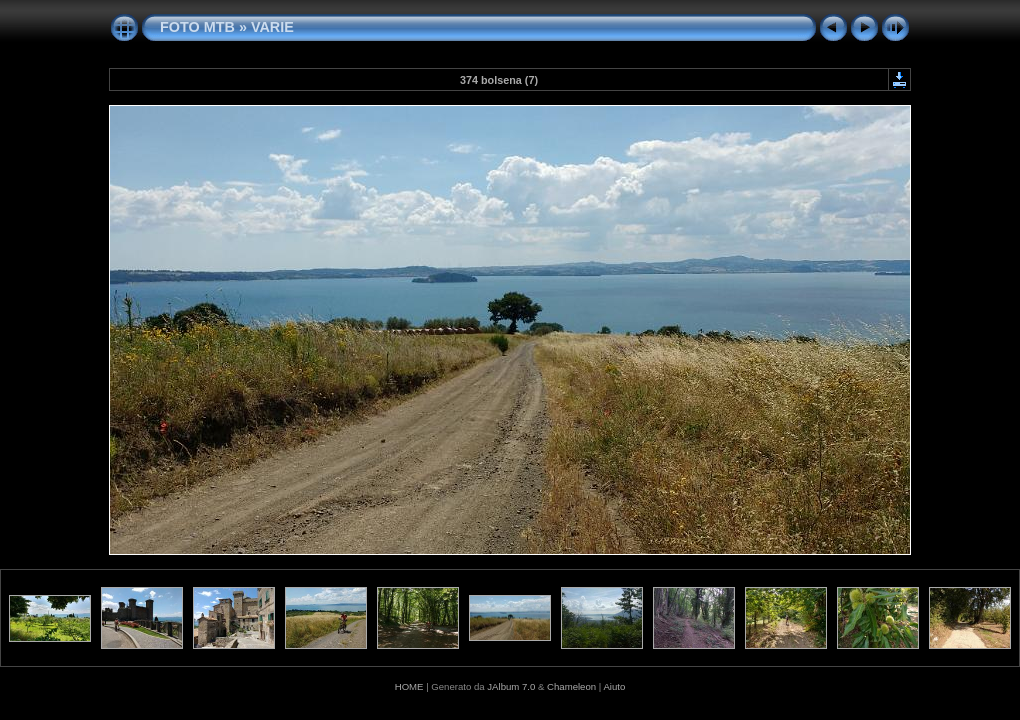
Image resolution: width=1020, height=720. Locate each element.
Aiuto (614, 686)
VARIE (272, 27)
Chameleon (571, 686)
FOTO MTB (197, 27)
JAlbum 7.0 (511, 686)
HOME (409, 686)
